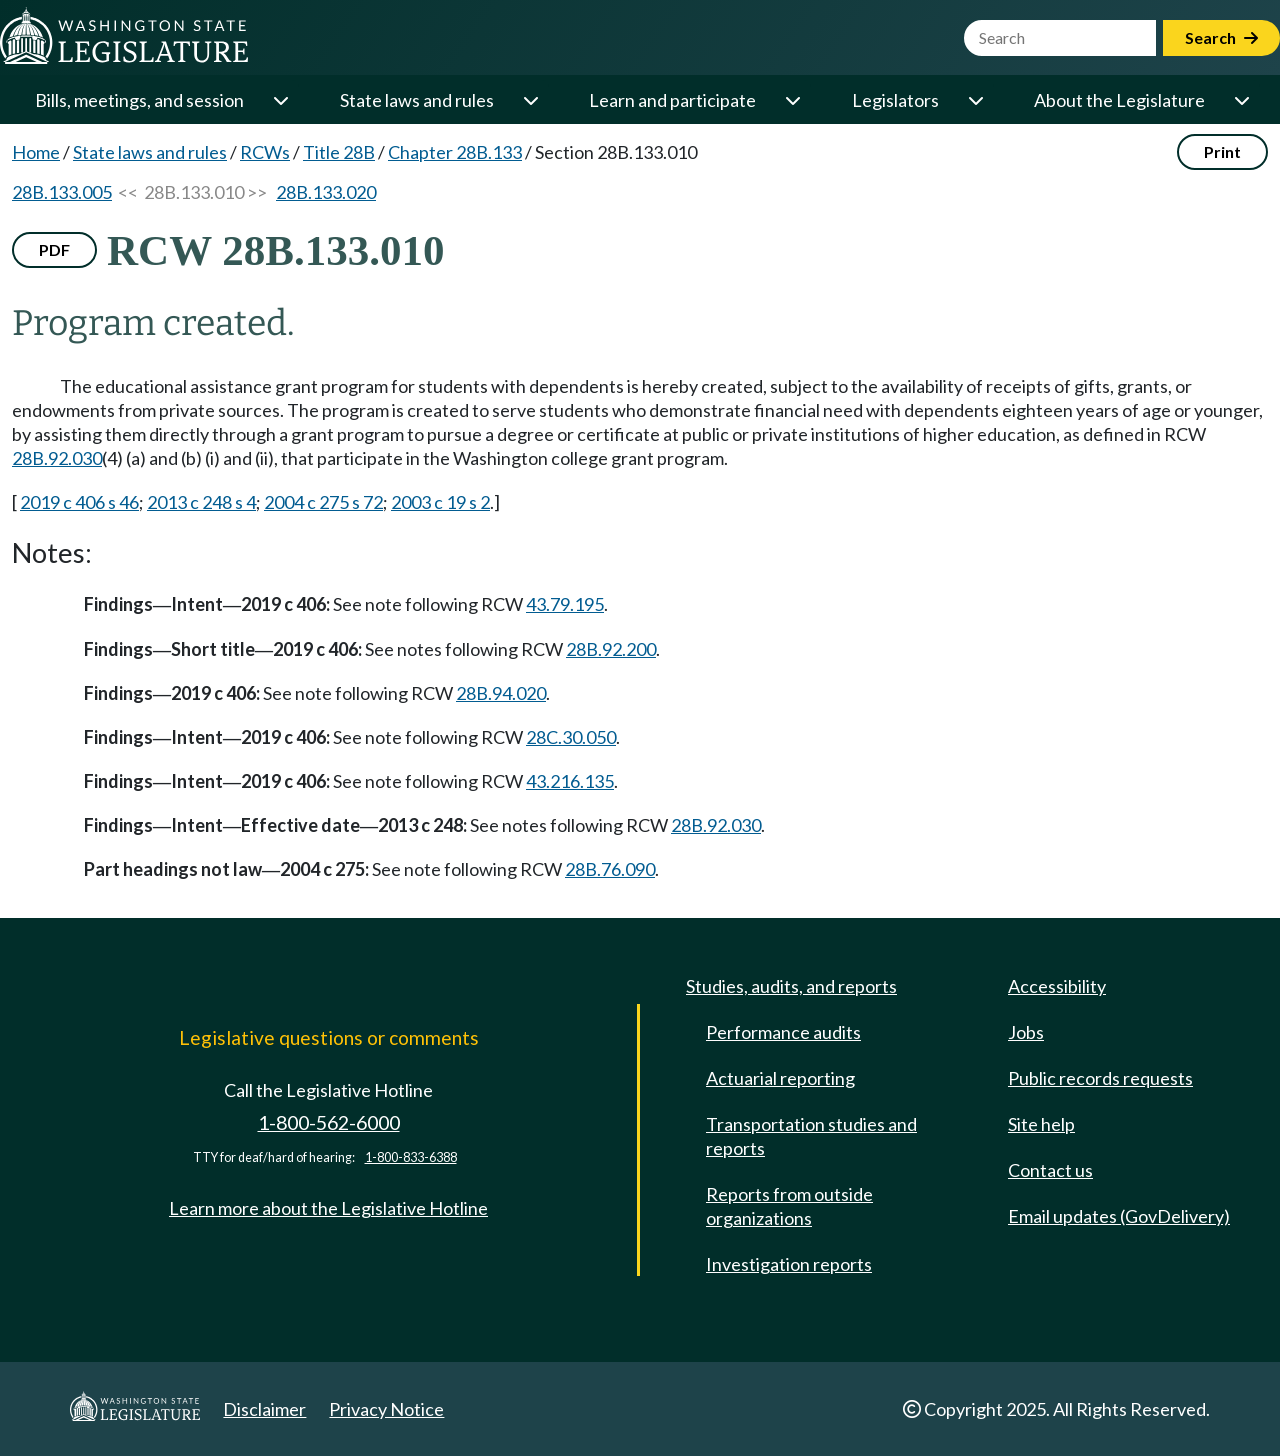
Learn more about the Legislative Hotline (328, 1208)
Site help (1041, 1124)
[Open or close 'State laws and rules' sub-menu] (530, 100)
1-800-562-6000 (329, 1122)
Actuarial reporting (780, 1078)
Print (1222, 151)
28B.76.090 (610, 869)
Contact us (1050, 1170)
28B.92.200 (611, 649)
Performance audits (783, 1032)
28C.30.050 (571, 737)
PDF (54, 249)
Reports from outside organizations (789, 1206)
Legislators (895, 100)
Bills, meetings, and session (139, 100)
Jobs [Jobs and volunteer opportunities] (1026, 1032)
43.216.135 (570, 781)
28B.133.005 (62, 192)
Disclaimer (264, 1409)
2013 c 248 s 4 (201, 502)
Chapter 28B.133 (455, 152)
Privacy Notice (386, 1409)
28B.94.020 (501, 693)
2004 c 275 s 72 (323, 502)
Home (36, 152)
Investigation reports (789, 1264)
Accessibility (1057, 986)
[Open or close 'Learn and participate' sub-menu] (792, 100)
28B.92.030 (57, 458)
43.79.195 (565, 604)
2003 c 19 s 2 (440, 502)
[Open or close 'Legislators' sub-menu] (975, 100)
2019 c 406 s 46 (79, 502)
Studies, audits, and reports (791, 986)
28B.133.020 (326, 192)
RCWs (265, 152)
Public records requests (1100, 1078)
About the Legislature (1119, 100)
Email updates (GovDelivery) (1119, 1216)
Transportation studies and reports (811, 1136)
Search (1221, 37)
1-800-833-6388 (411, 1157)
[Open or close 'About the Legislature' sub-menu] (1241, 100)
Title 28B (339, 152)
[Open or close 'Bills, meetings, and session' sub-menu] (280, 100)
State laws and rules (417, 100)
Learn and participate (672, 100)
